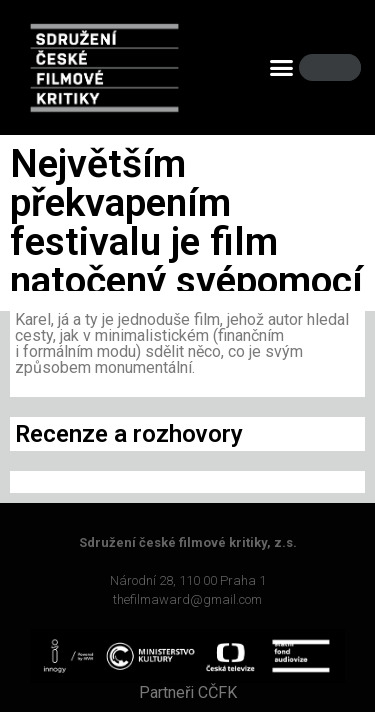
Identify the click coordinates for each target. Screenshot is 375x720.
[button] (281, 68)
